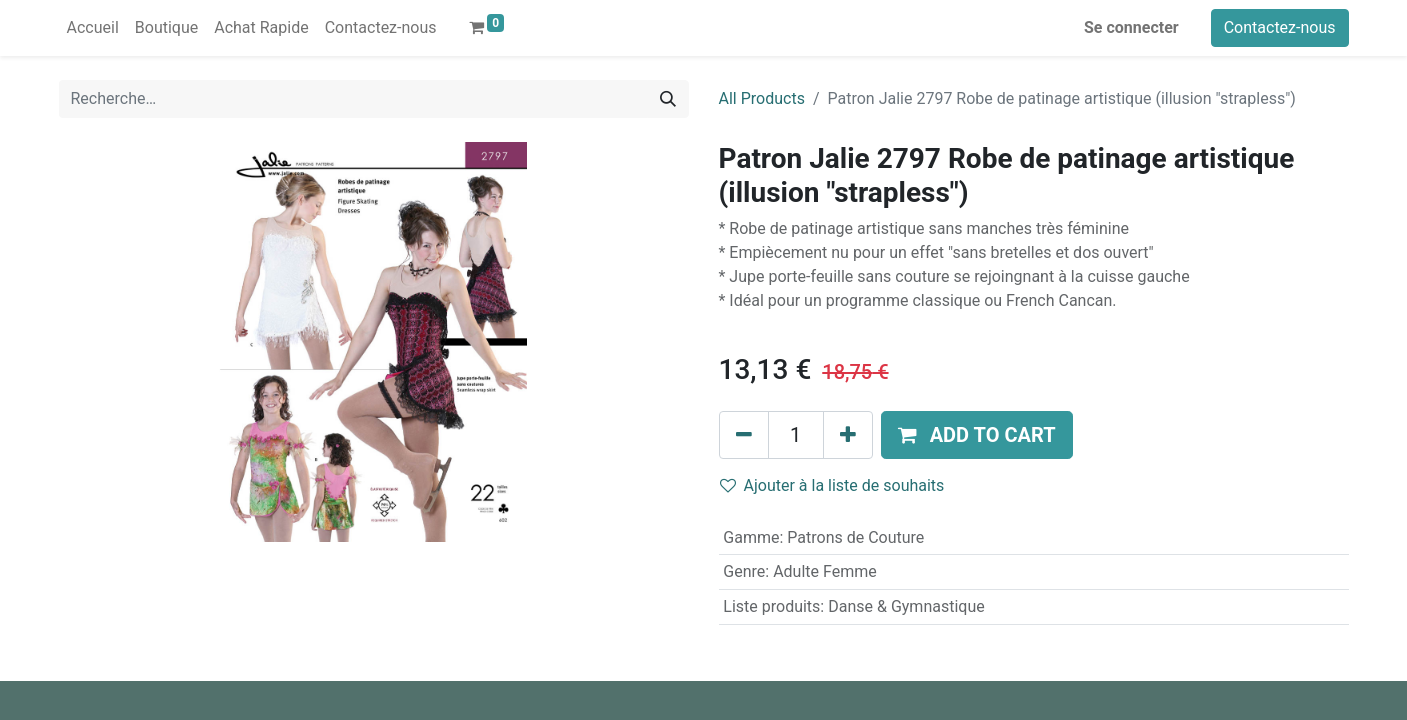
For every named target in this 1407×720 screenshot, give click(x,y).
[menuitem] (93, 28)
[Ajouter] (848, 435)
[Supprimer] (744, 435)
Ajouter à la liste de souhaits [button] (832, 485)
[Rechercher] (668, 99)
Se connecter (1131, 27)
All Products (762, 98)
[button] (977, 435)
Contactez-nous (1280, 27)
